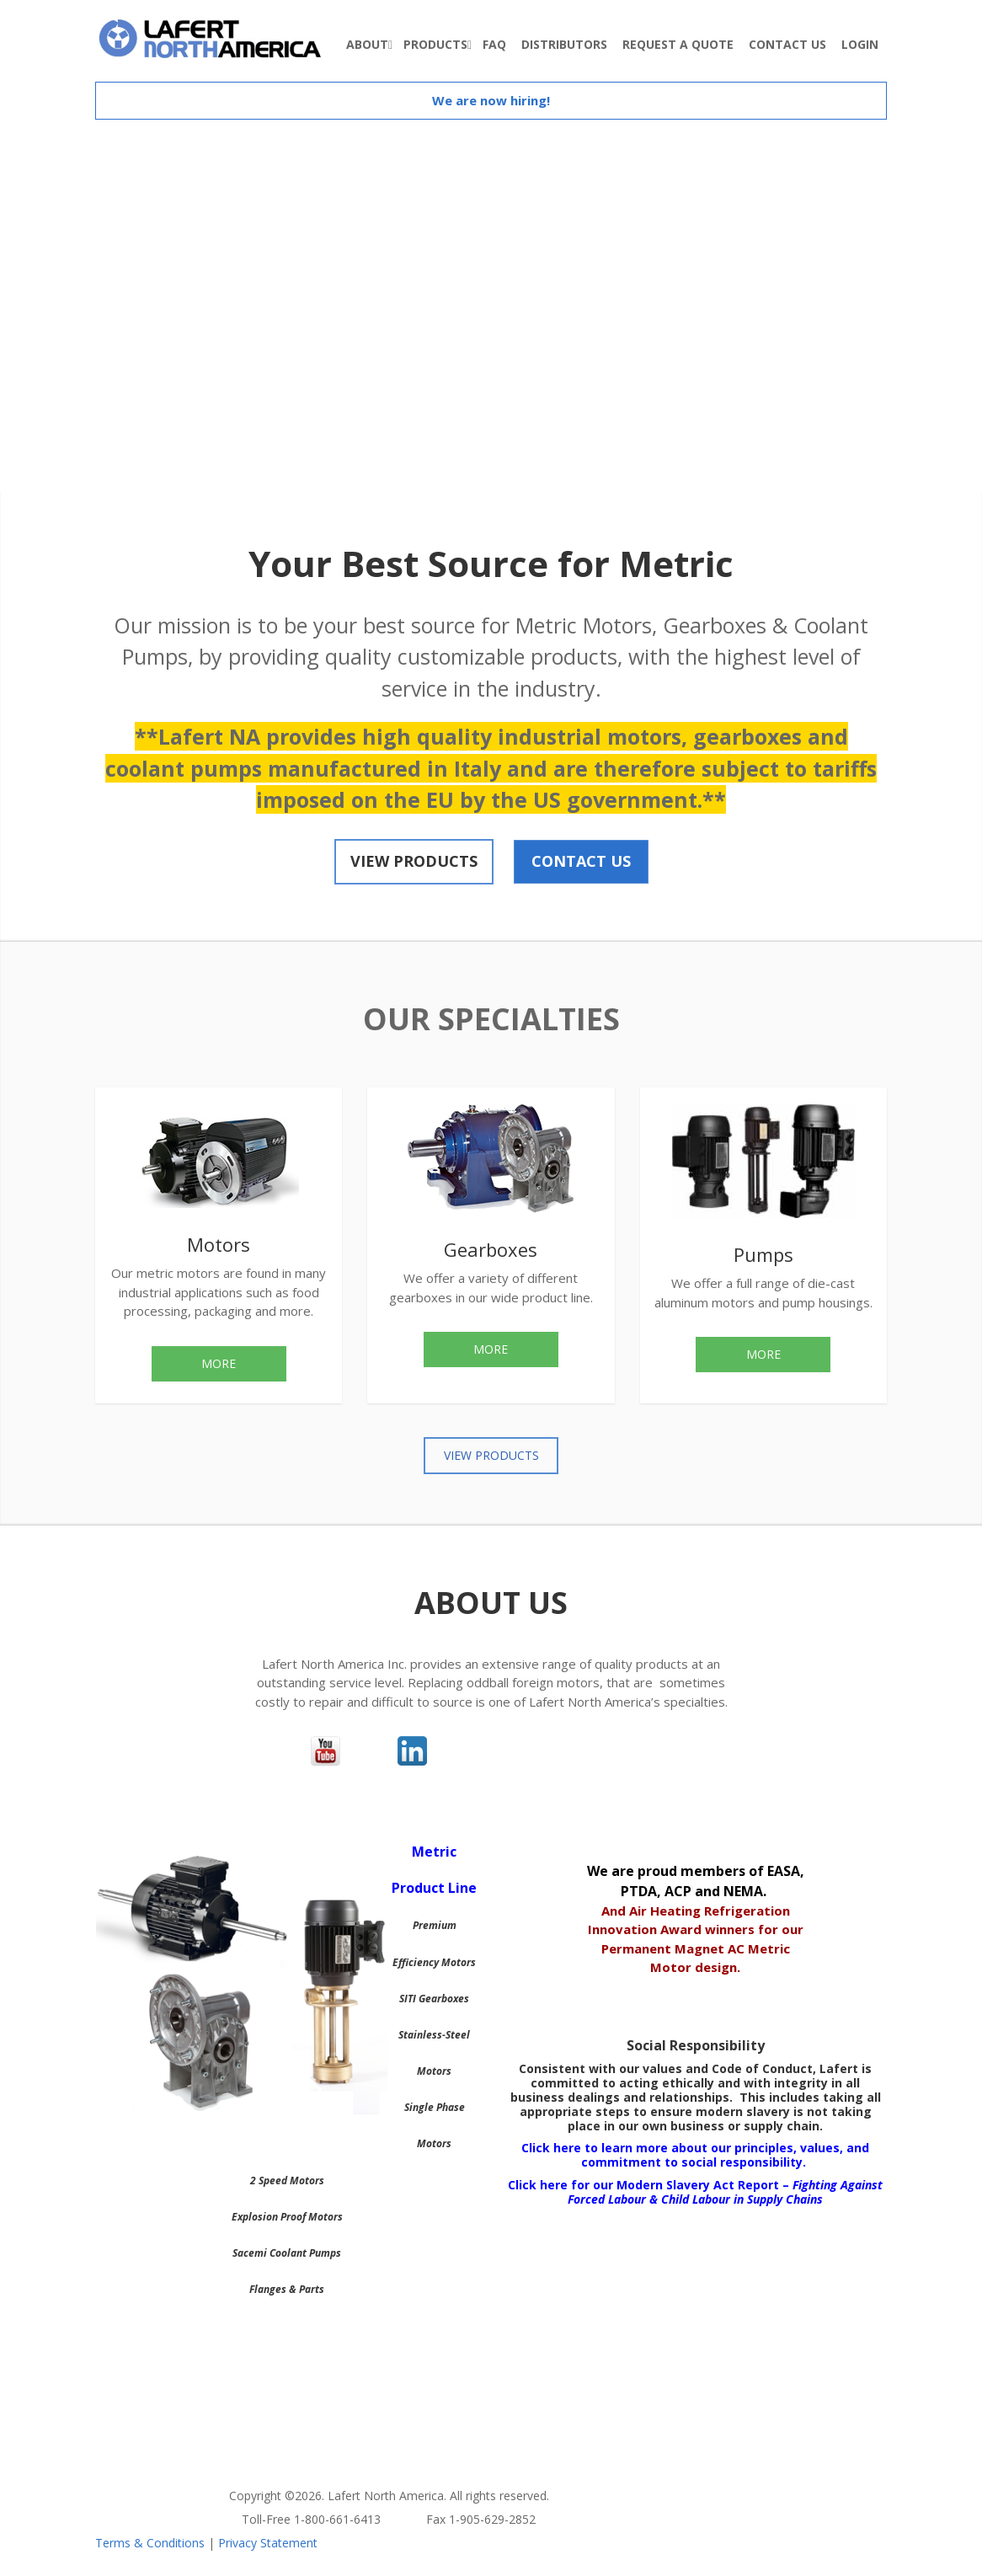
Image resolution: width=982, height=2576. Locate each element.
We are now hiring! (491, 100)
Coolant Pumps (305, 2253)
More (218, 1363)
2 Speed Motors (287, 2180)
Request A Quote (678, 44)
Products (435, 44)
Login (859, 44)
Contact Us (787, 44)
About (367, 44)
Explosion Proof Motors (287, 2217)
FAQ (494, 44)
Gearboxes (444, 1998)
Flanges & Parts (286, 2289)
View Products (414, 861)
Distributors (564, 44)
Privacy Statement (268, 2543)
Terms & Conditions (150, 2543)
